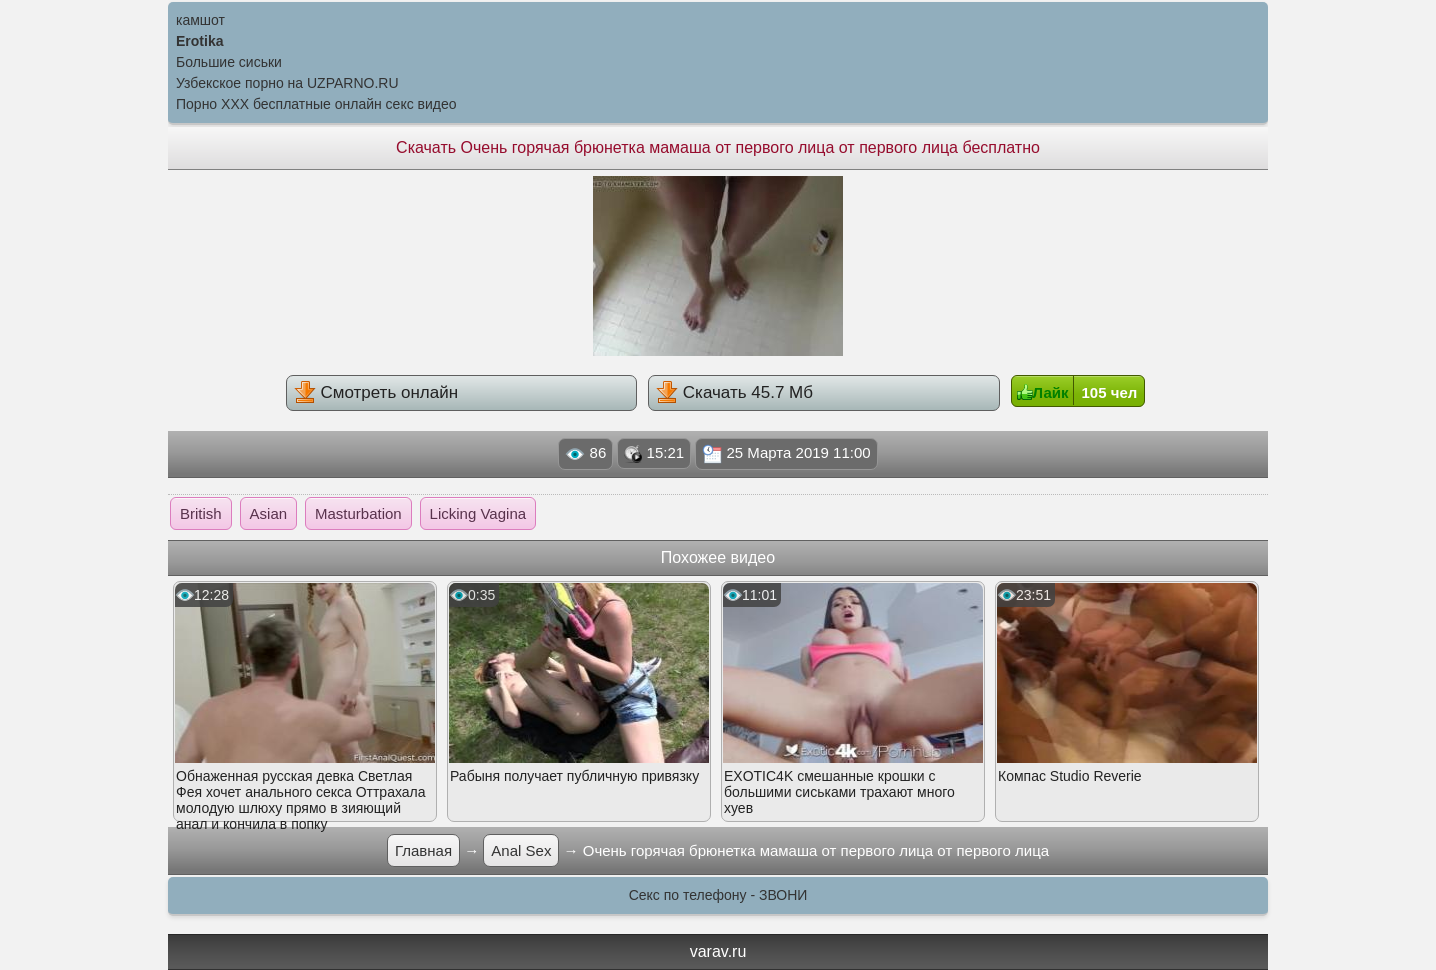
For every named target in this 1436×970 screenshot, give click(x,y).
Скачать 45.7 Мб (734, 392)
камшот (200, 20)
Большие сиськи (229, 62)
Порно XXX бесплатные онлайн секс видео (316, 104)
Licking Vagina (478, 513)
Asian (269, 513)
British (201, 513)
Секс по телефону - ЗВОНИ (718, 895)
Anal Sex (521, 850)
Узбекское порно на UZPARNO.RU (287, 83)
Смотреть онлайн (376, 392)
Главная (423, 850)
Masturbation (358, 513)
